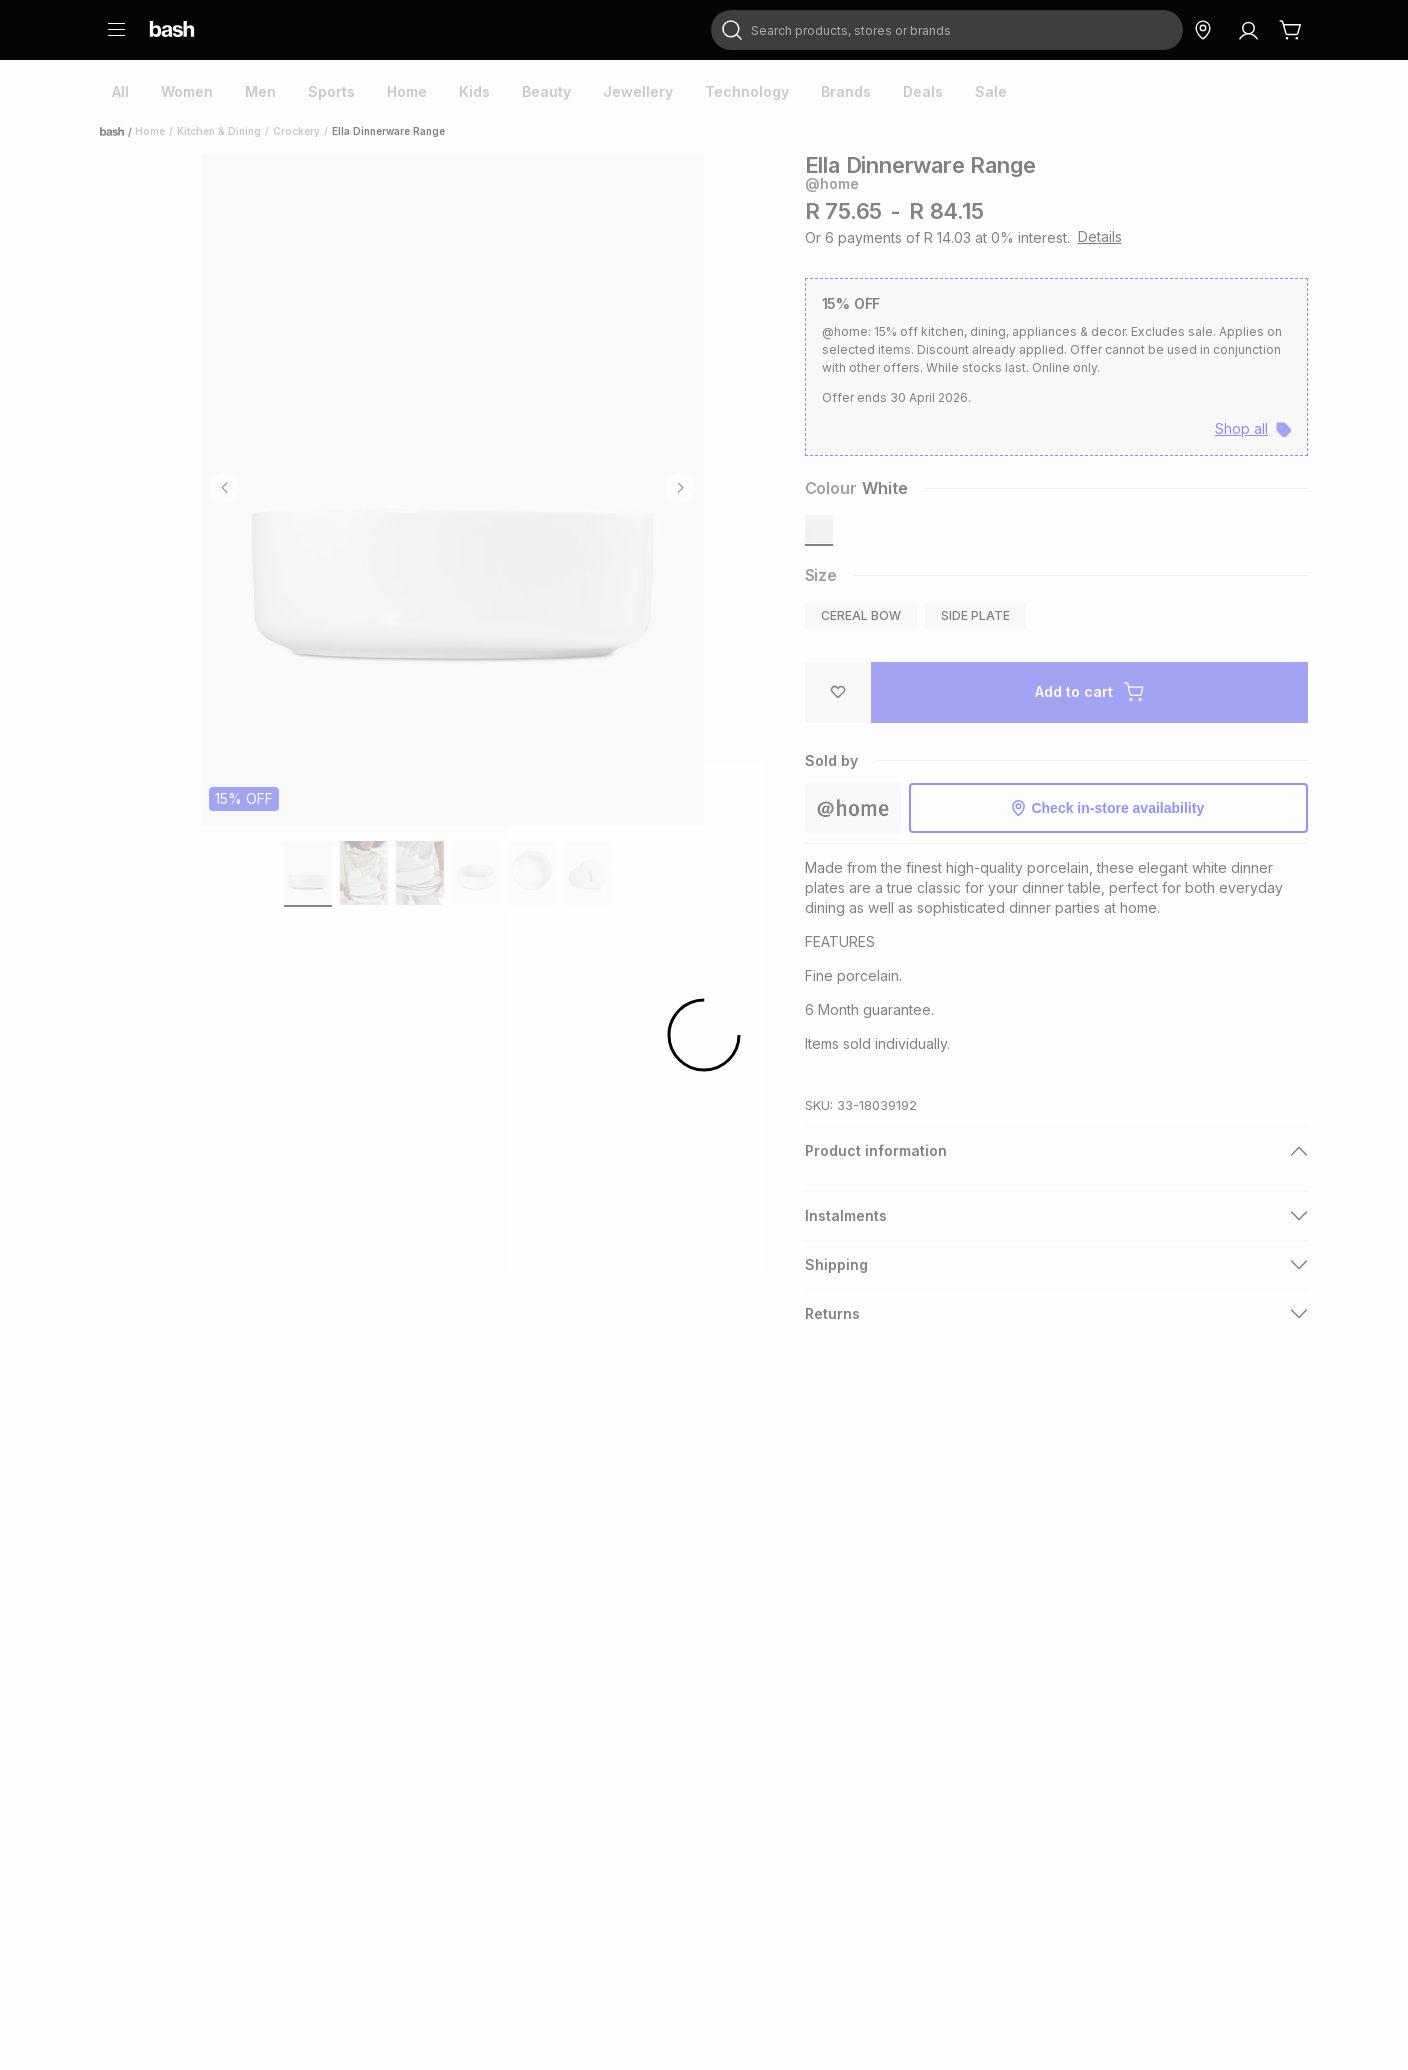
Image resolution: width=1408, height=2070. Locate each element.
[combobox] (947, 30)
